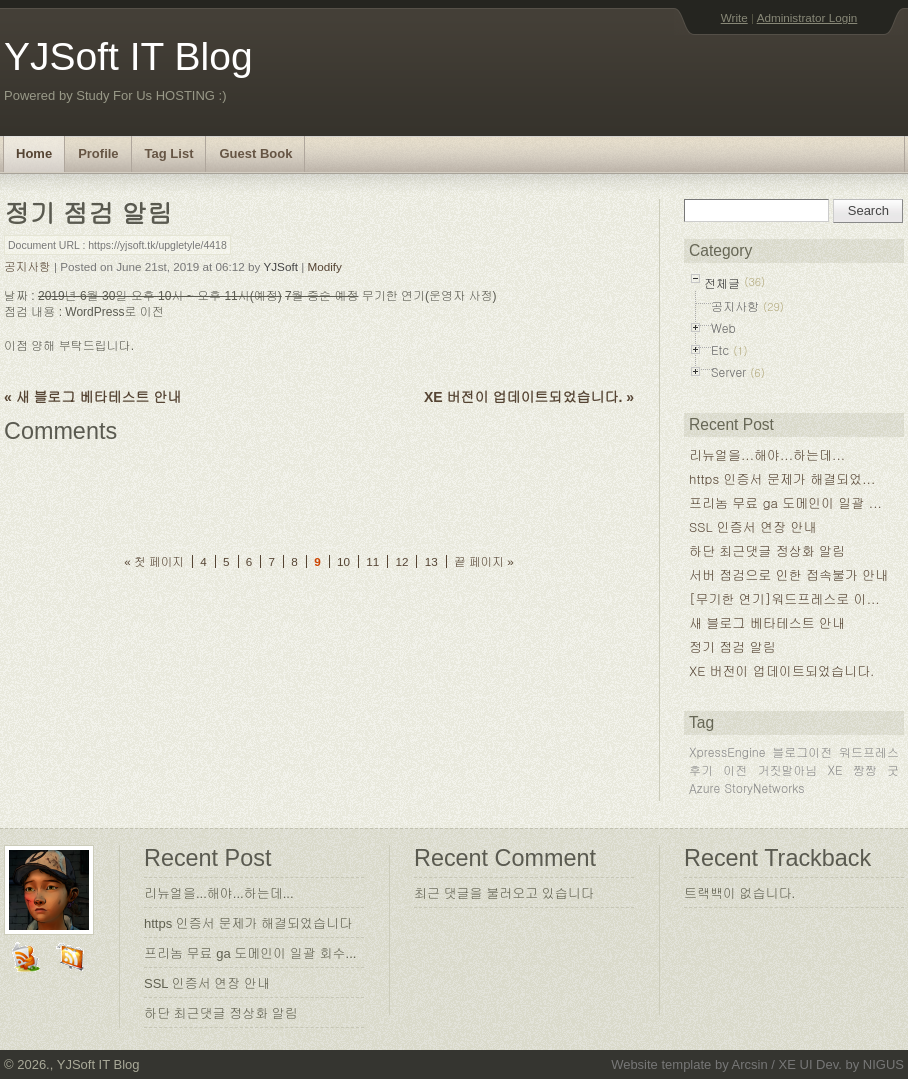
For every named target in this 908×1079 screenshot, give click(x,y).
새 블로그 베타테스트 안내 (767, 622)
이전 (735, 769)
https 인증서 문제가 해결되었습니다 (248, 923)
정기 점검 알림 (732, 646)
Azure (704, 787)
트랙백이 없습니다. (739, 893)
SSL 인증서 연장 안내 (753, 526)
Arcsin (750, 1064)
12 (401, 561)
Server (728, 371)
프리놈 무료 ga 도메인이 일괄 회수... (250, 953)
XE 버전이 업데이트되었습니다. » (529, 397)
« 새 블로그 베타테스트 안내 (92, 397)
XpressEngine (727, 751)
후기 (701, 769)
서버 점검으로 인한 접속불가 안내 (788, 574)
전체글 (722, 282)
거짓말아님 (787, 769)
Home (34, 153)
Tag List (169, 153)
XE (835, 769)
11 (372, 561)
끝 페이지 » (484, 561)
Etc (720, 349)
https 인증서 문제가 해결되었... (782, 478)
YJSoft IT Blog (128, 56)
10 (343, 561)
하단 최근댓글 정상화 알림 (767, 550)
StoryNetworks (764, 787)
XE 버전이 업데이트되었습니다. (781, 670)
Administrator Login (807, 17)
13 (431, 561)
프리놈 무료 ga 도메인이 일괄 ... (785, 502)
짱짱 (865, 769)
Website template (661, 1064)
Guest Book (255, 153)
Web (723, 327)
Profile (98, 153)
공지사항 (27, 266)
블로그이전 (802, 751)
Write (734, 17)
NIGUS (883, 1064)
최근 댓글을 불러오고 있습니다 (504, 893)
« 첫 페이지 (154, 561)
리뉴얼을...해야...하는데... (767, 454)
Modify (324, 266)
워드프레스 (869, 751)
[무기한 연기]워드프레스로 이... (784, 598)
